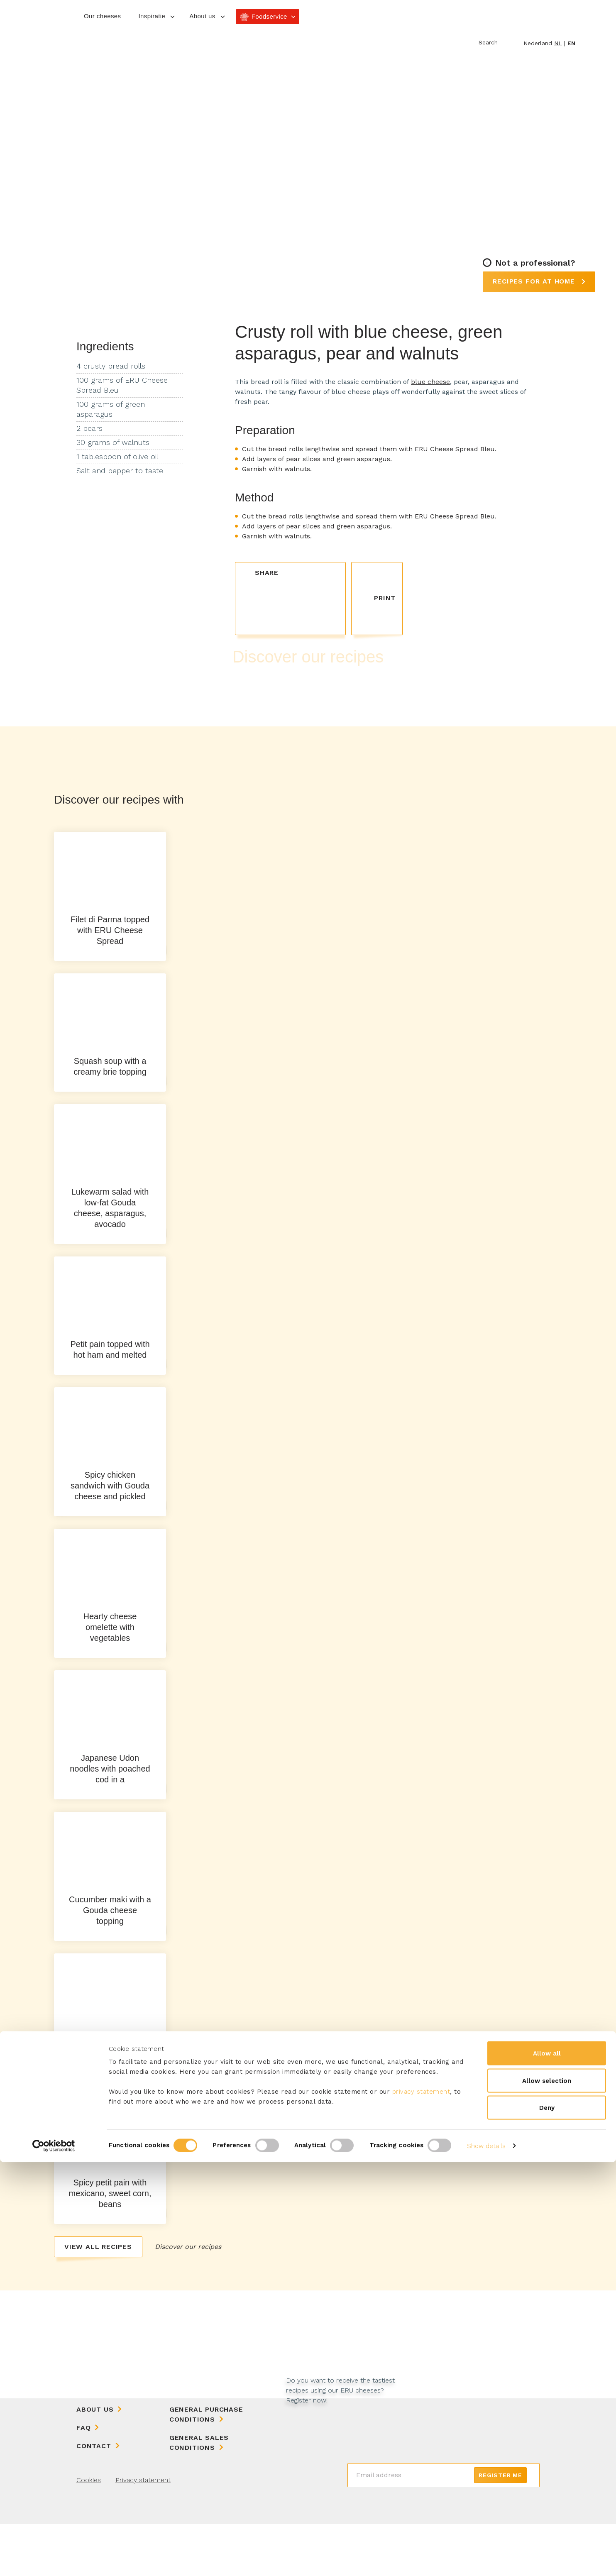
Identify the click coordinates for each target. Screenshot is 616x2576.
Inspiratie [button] (151, 16)
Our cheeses (102, 16)
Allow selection (546, 2494)
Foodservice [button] (269, 16)
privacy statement (421, 2505)
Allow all (547, 2467)
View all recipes (98, 2298)
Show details (486, 2560)
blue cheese (430, 382)
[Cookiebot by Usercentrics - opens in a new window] (53, 2560)
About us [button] (202, 16)
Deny (547, 2521)
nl (558, 43)
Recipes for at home (535, 281)
